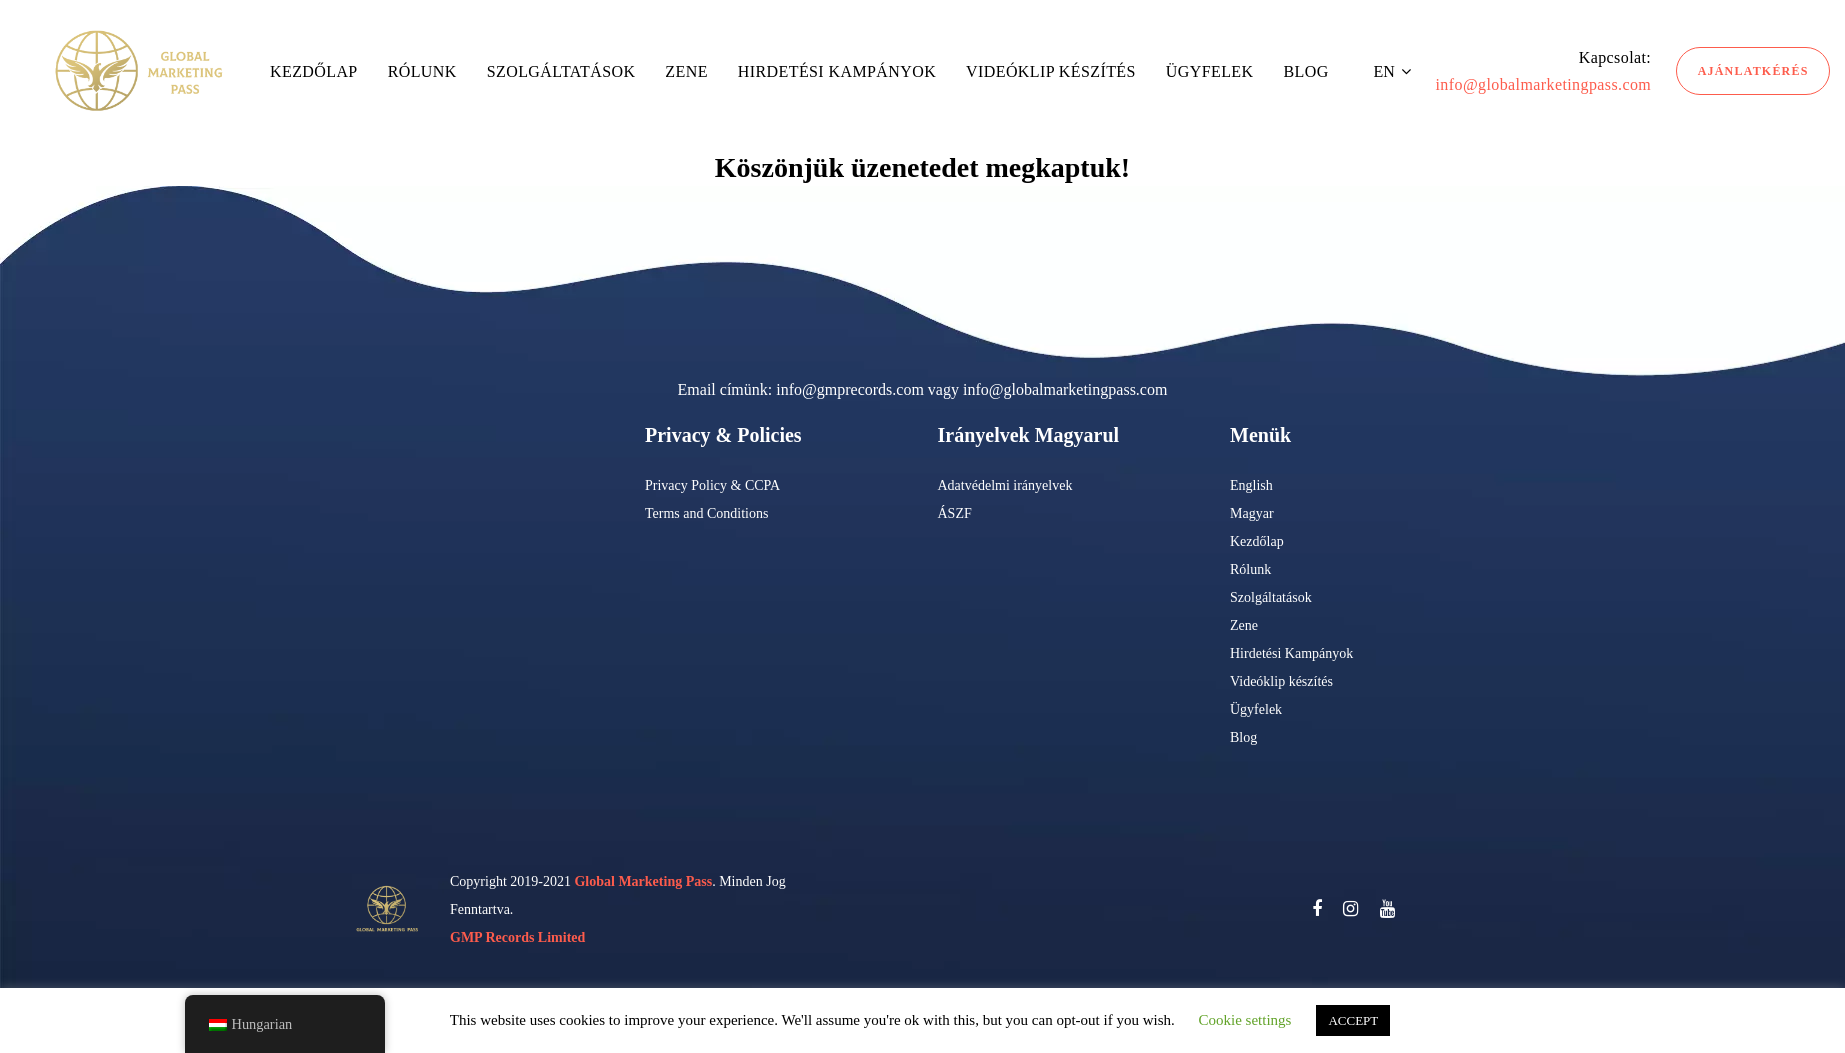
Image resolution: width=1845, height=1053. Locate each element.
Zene (1244, 625)
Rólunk (1250, 569)
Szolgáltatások (1271, 597)
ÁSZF (955, 513)
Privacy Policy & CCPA (712, 485)
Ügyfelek (1256, 709)
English (1251, 485)
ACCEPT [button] (1353, 1020)
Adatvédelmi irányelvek (1005, 485)
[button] (1392, 71)
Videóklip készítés (1281, 681)
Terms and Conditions (706, 513)
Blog (1243, 737)
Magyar (1252, 513)
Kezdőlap (1257, 541)
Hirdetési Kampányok (1291, 653)
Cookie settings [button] (1245, 1020)
